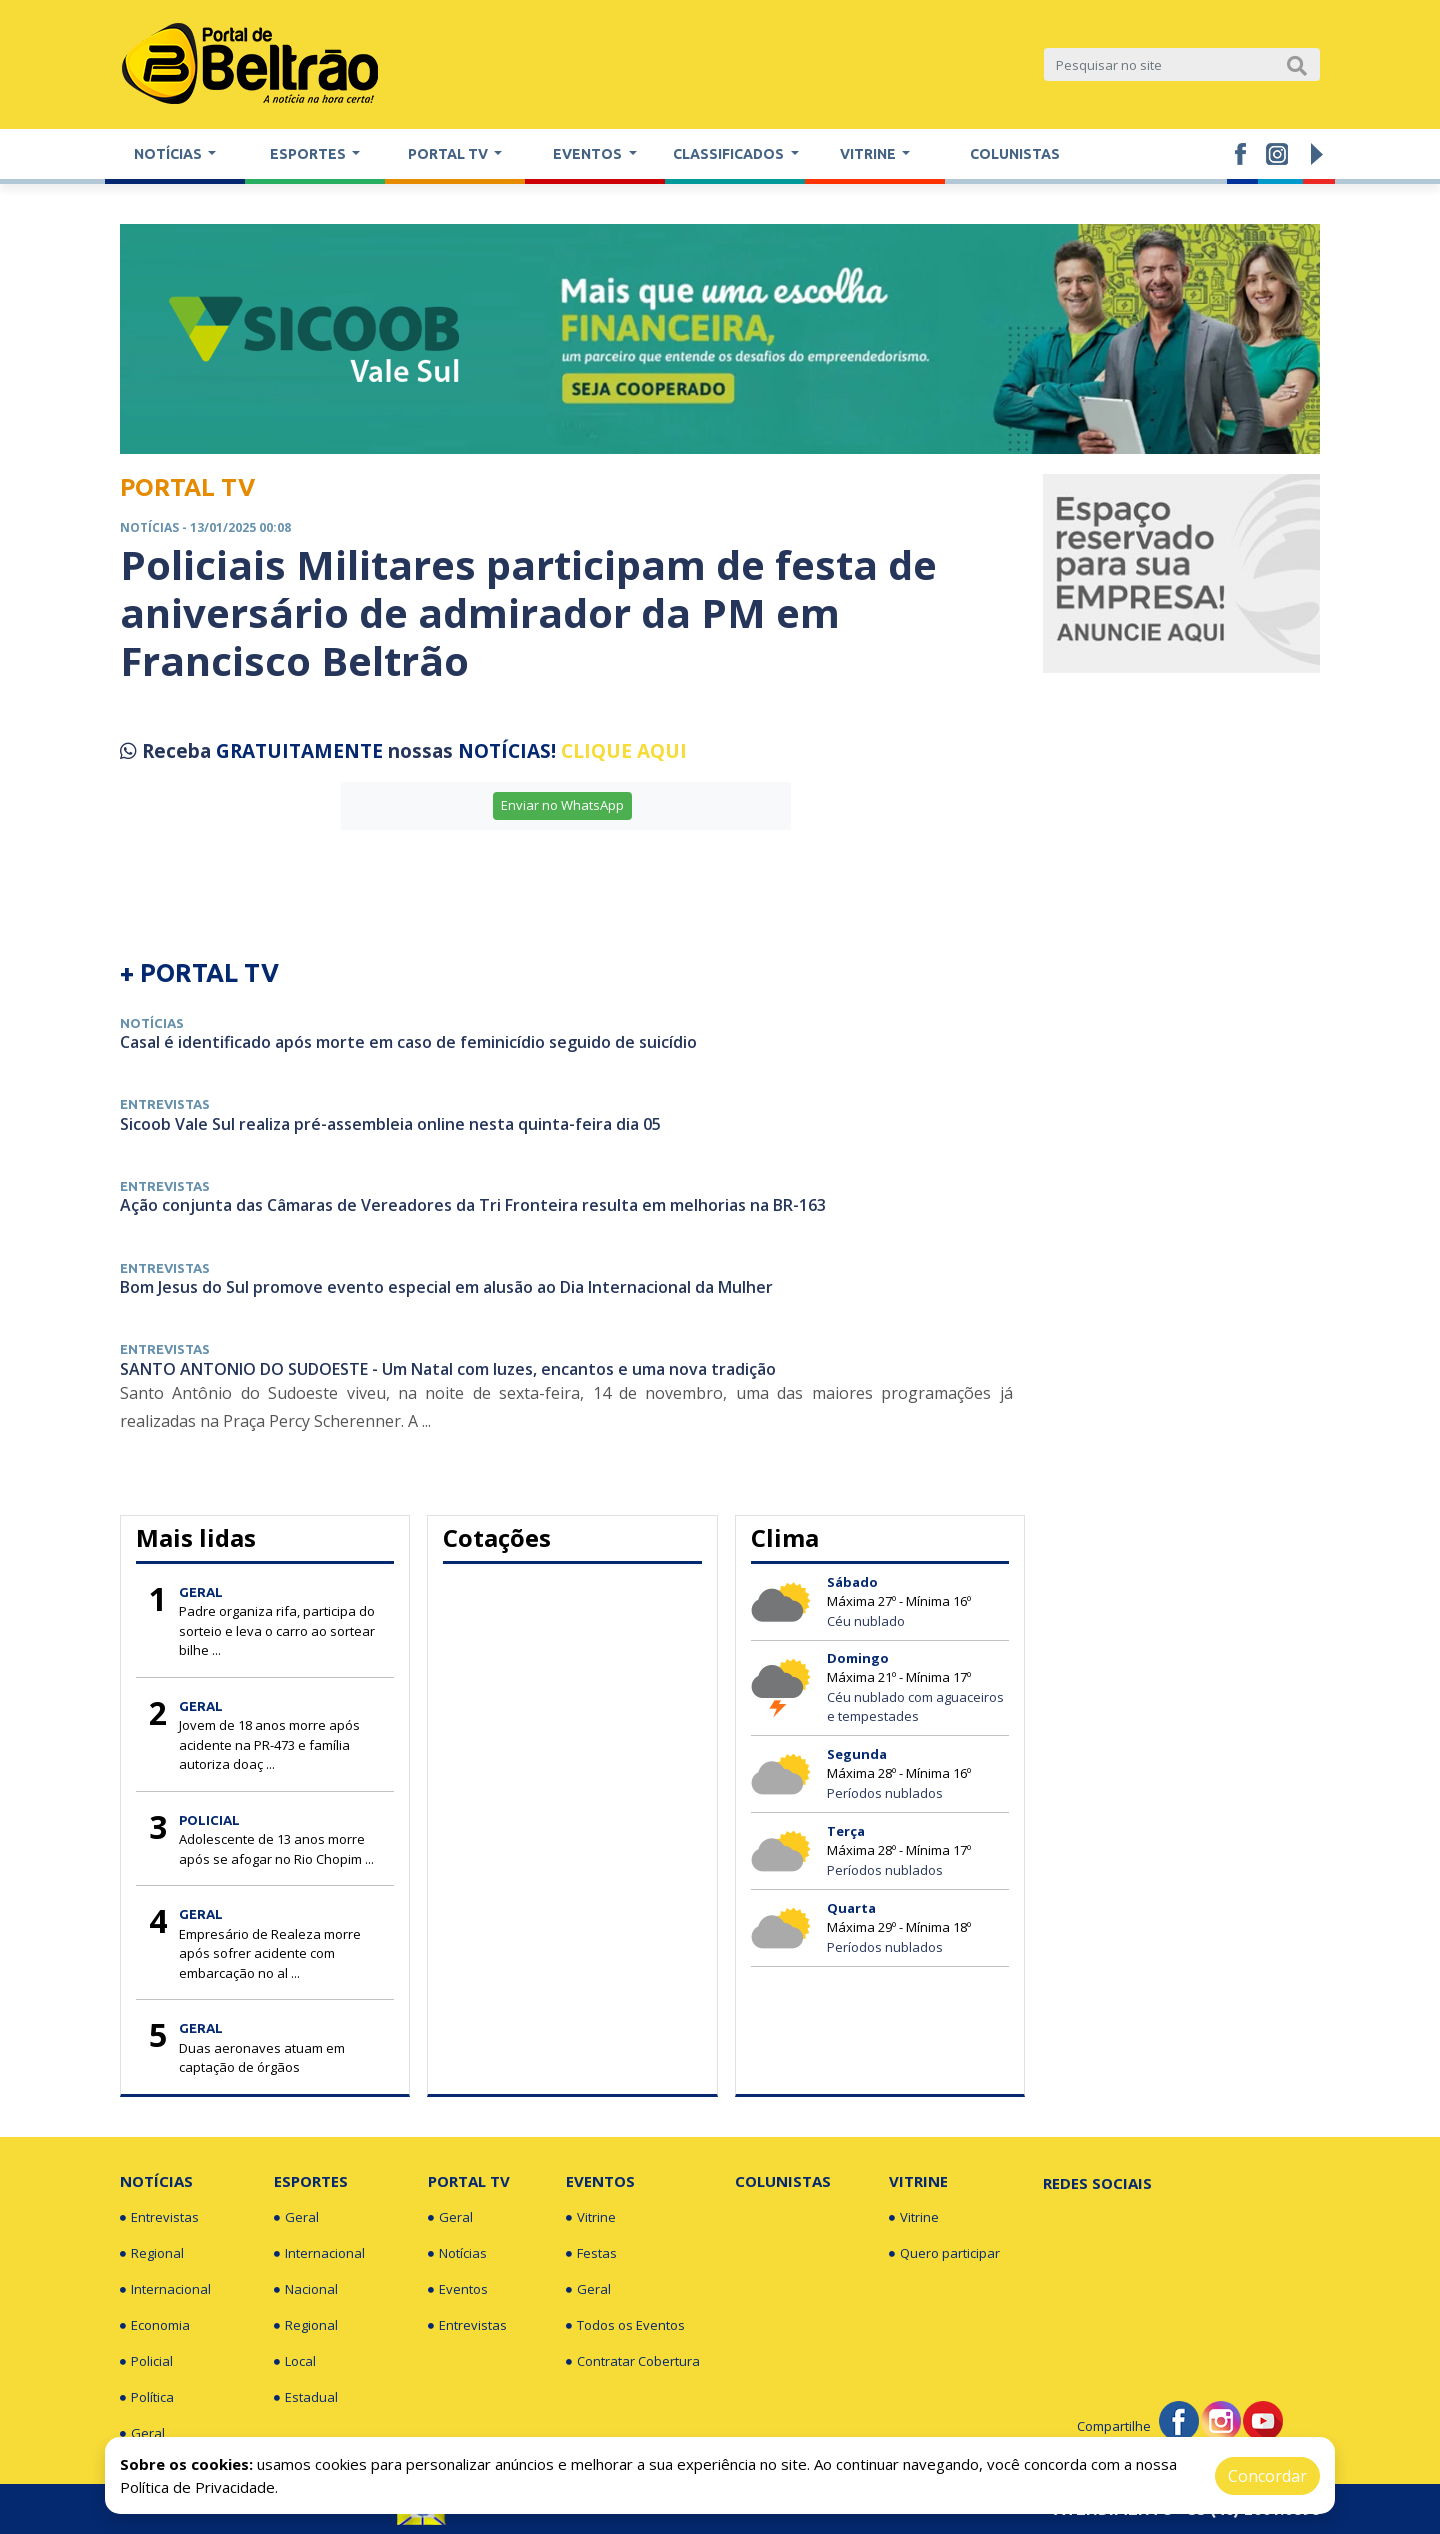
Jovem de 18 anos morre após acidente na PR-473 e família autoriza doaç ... (269, 1744)
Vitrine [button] (869, 154)
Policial (146, 2362)
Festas (591, 2254)
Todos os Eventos (625, 2326)
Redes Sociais (1097, 2183)
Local (295, 2362)
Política (147, 2398)
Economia (155, 2326)
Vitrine (591, 2218)
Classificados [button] (730, 154)
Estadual (306, 2398)
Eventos (458, 2290)
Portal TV (469, 2181)
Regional (152, 2254)
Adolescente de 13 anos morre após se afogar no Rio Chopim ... (276, 1849)
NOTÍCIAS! (507, 751)
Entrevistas (159, 2218)
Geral (142, 2434)
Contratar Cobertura (633, 2362)
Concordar (1267, 2476)
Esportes (311, 2181)
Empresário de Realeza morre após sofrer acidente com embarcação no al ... (270, 1953)
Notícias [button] (169, 154)
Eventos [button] (589, 154)
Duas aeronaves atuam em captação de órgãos (262, 2058)
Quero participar (944, 2254)
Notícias (156, 2181)
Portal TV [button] (449, 154)
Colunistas (1015, 154)
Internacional (165, 2290)
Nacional (306, 2290)
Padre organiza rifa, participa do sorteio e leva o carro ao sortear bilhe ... (277, 1630)
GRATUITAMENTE (302, 751)
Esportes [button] (309, 154)
